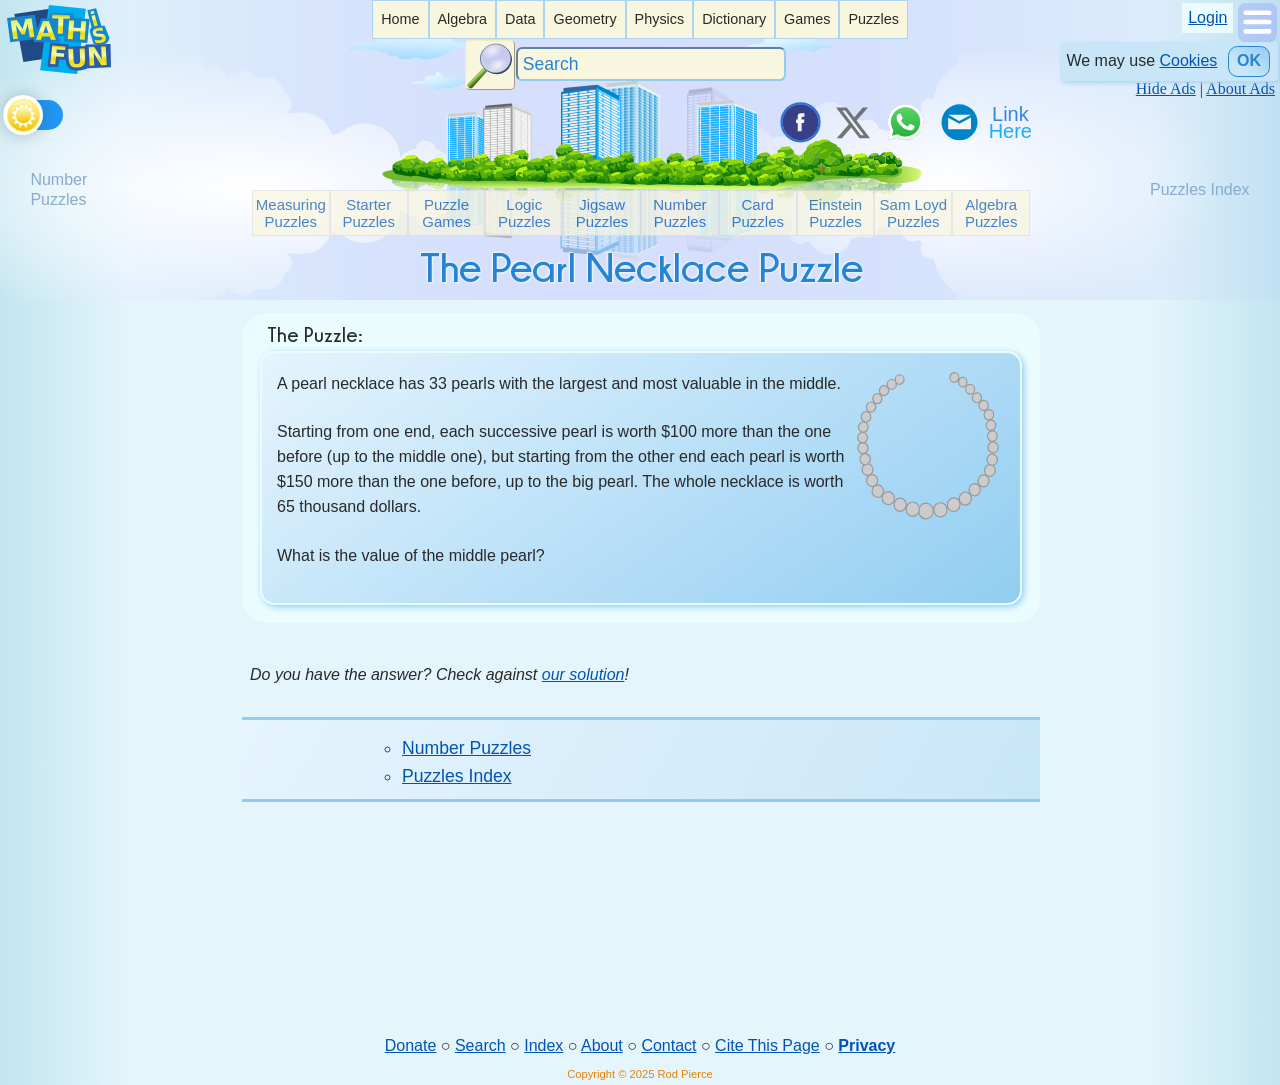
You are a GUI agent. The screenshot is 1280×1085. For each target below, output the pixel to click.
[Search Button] (490, 65)
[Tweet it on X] (852, 122)
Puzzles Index (457, 776)
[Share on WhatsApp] (905, 122)
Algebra (462, 19)
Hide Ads (1166, 88)
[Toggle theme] (6, 111)
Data (520, 19)
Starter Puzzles (368, 213)
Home (400, 19)
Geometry (584, 19)
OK (1249, 60)
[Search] (651, 64)
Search (480, 1045)
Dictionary (734, 19)
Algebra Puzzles (991, 213)
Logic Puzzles (524, 213)
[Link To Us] (1012, 122)
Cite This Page (767, 1045)
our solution (583, 674)
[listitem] (400, 19)
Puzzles (873, 19)
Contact (668, 1045)
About (602, 1045)
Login (1207, 17)
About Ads (1240, 88)
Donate (411, 1045)
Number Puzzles (679, 213)
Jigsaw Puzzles (602, 213)
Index (543, 1045)
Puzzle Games (446, 213)
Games (807, 19)
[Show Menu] (1257, 36)
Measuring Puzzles (291, 213)
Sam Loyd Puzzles (914, 213)
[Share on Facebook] (799, 122)
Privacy (866, 1045)
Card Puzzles (757, 213)
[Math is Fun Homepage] (59, 68)
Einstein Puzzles (835, 213)
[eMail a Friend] (958, 122)
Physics (660, 19)
